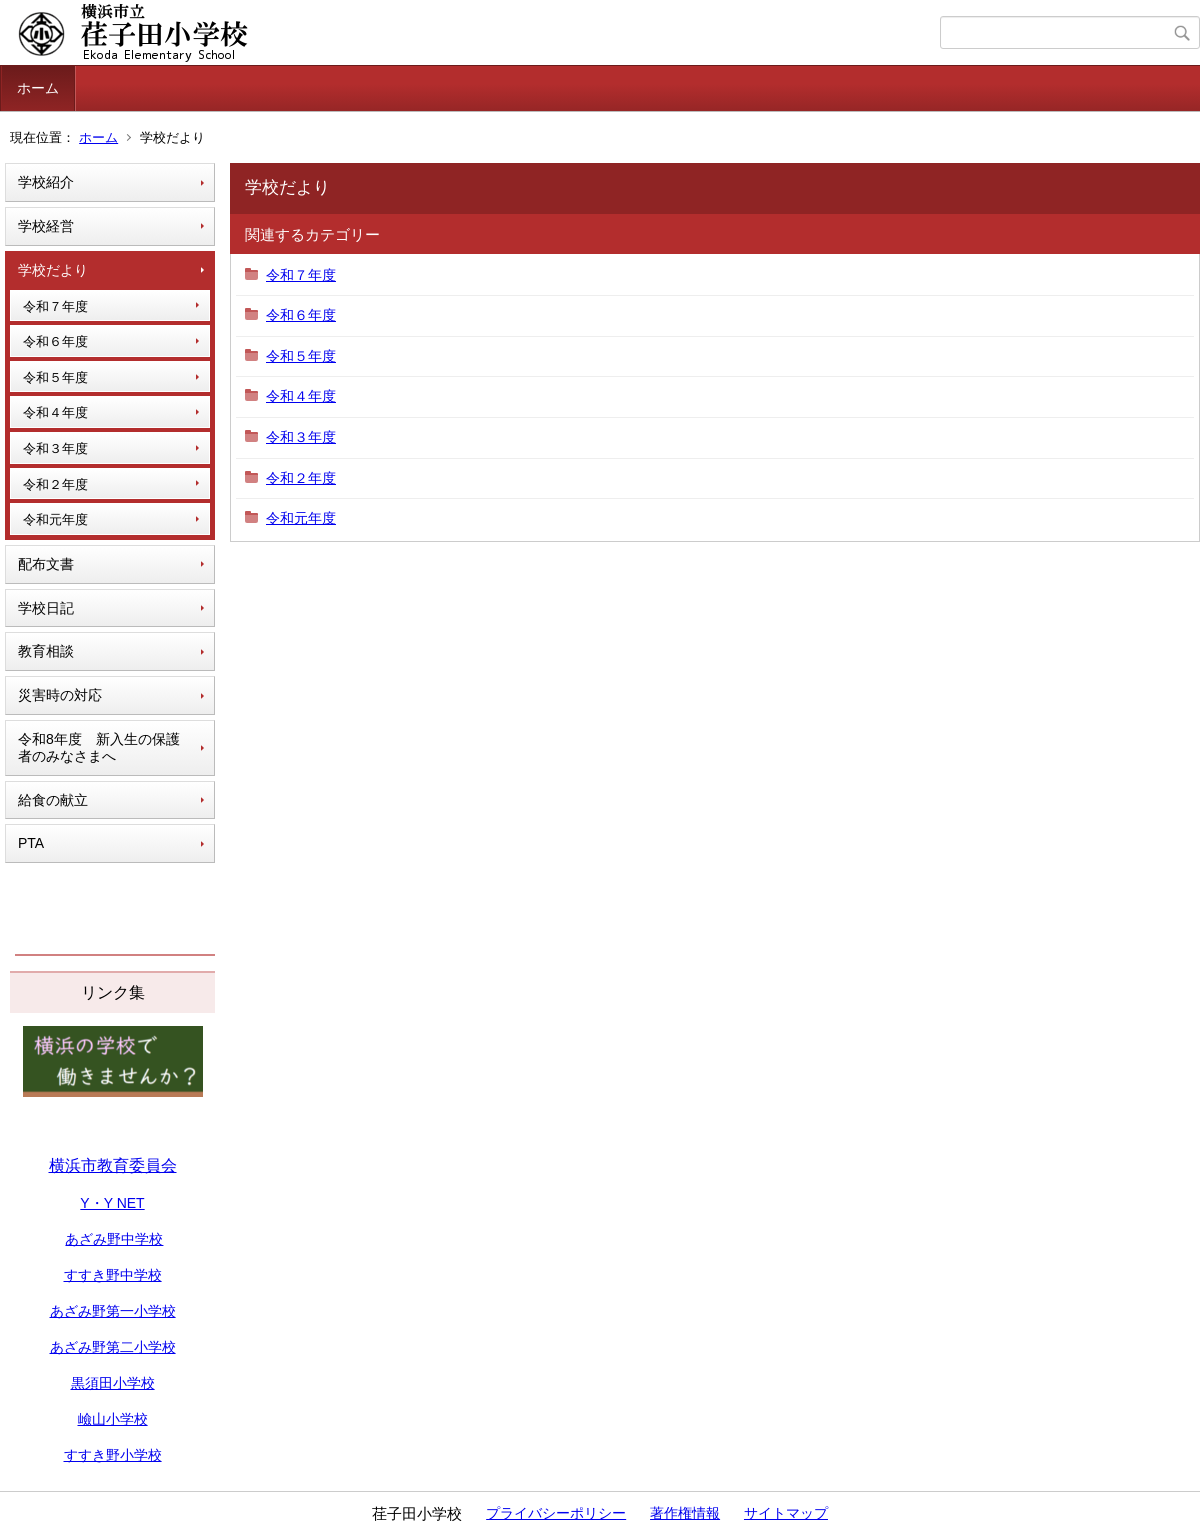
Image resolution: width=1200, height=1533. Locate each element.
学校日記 (46, 608)
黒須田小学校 (113, 1383)
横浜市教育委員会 (113, 1165)
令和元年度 (55, 519)
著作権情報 (685, 1513)
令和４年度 (55, 412)
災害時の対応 (60, 695)
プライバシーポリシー (556, 1513)
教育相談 (46, 651)
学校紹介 (46, 182)
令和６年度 (55, 341)
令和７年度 (55, 306)
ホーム (38, 88)
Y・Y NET (112, 1203)
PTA (31, 843)
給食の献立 (53, 800)
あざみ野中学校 (114, 1239)
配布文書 (46, 564)
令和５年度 (55, 377)
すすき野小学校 (113, 1455)
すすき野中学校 (113, 1275)
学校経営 (46, 226)
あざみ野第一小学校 (113, 1311)
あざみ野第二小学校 (113, 1347)
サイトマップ (786, 1513)
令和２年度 (55, 484)
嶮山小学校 (113, 1419)
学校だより (53, 270)
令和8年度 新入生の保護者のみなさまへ (99, 747)
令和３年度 (55, 448)
